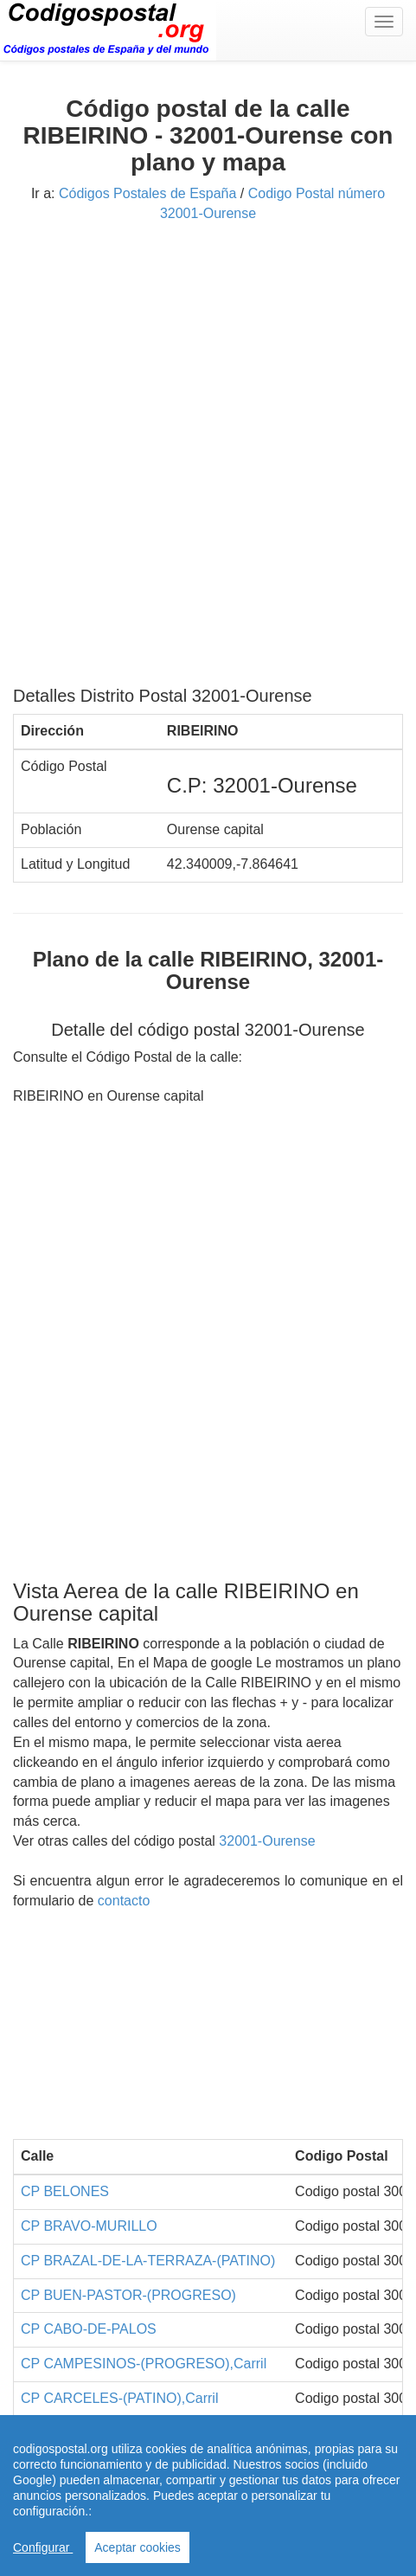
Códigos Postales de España (147, 193)
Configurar (43, 2547)
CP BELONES (65, 2191)
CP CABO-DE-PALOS (89, 2329)
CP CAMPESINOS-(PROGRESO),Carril (143, 2363)
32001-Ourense (267, 1841)
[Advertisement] (208, 461)
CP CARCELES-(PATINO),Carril (119, 2398)
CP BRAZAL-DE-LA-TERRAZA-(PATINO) (148, 2260)
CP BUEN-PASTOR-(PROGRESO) (128, 2295)
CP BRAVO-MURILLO (89, 2226)
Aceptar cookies (137, 2547)
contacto (124, 1900)
